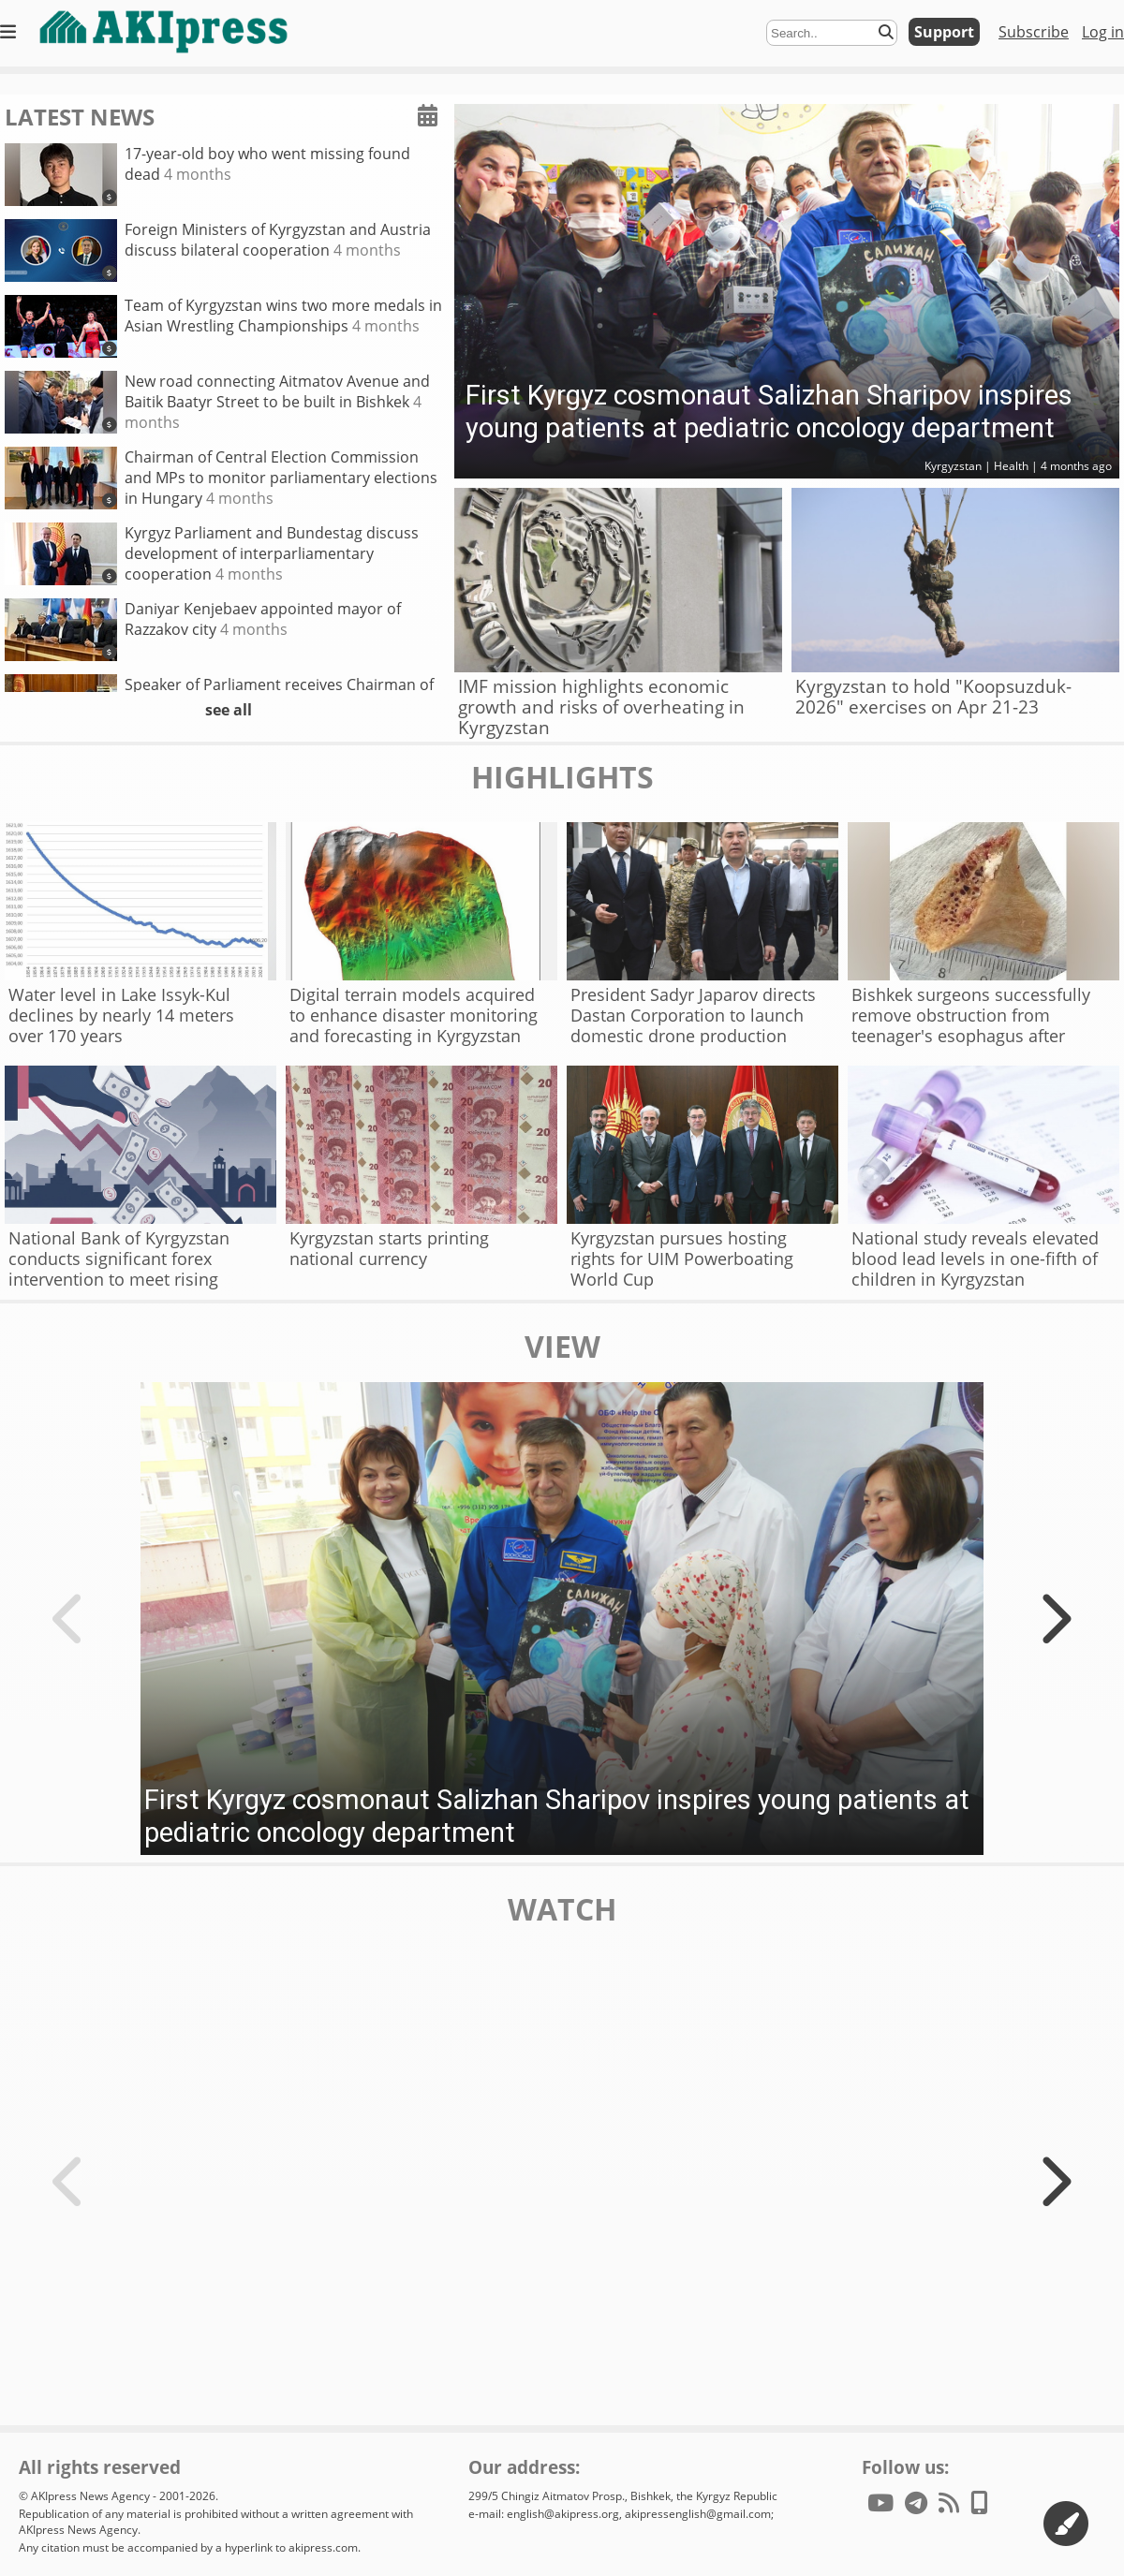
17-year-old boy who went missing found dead (207, 174)
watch (562, 1909)
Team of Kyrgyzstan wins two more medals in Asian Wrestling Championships (223, 326)
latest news (80, 116)
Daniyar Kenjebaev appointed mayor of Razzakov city (203, 629)
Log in (1103, 32)
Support (944, 32)
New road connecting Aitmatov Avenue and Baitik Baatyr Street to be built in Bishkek (217, 402)
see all (228, 709)
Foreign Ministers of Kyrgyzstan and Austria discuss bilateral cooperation (218, 250)
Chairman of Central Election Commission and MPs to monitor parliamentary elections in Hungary (221, 478)
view (562, 1346)
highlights (562, 777)
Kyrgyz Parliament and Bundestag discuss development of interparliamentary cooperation (212, 554)
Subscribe (1033, 32)
